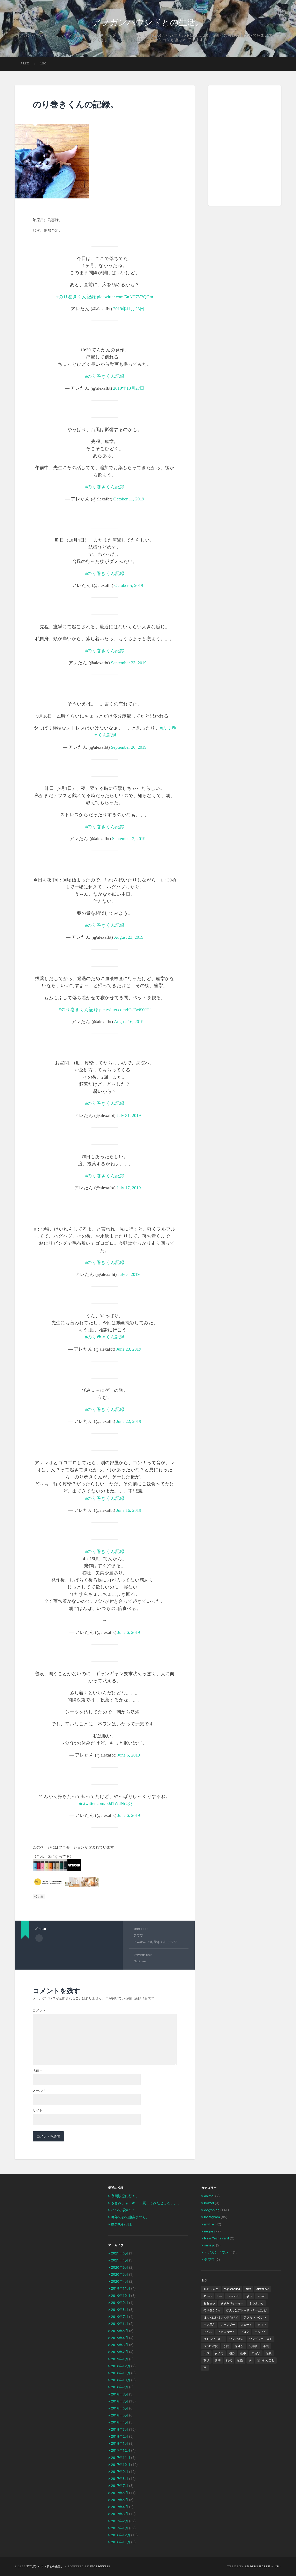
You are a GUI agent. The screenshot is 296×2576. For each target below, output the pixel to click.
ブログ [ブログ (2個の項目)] (244, 2331)
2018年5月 (119, 2415)
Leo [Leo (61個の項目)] (219, 2296)
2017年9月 (119, 2472)
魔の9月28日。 (123, 2224)
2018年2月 (119, 2436)
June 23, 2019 (128, 1349)
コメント (39, 2010)
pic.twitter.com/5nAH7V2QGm (125, 296)
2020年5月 (119, 2274)
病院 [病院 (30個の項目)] (240, 2360)
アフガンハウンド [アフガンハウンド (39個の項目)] (255, 2317)
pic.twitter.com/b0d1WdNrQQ (104, 1803)
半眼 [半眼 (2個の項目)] (266, 2346)
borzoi (209, 2203)
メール (39, 2090)
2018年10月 (120, 2380)
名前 (37, 2070)
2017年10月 (120, 2465)
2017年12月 (120, 2450)
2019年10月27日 (128, 388)
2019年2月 (119, 2352)
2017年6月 (119, 2493)
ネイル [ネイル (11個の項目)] (208, 2331)
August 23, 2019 (128, 937)
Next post (140, 1961)
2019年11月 (120, 2288)
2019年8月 (119, 2310)
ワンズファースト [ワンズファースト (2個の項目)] (260, 2339)
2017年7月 (119, 2486)
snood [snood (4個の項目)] (261, 2296)
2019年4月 (119, 2338)
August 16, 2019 (128, 1021)
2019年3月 (119, 2345)
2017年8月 (119, 2479)
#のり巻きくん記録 (76, 296)
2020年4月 (119, 2281)
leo (43, 63)
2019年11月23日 (128, 308)
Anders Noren (258, 2566)
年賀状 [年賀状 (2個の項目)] (256, 2353)
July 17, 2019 (129, 1187)
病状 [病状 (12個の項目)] (229, 2360)
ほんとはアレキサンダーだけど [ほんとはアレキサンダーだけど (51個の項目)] (246, 2310)
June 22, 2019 (128, 1421)
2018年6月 (119, 2408)
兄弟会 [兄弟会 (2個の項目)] (253, 2346)
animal (209, 2196)
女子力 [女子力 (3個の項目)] (219, 2353)
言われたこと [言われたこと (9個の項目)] (265, 2360)
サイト (38, 2110)
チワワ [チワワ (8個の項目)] (262, 2324)
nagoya (209, 2231)
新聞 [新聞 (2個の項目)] (218, 2360)
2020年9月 (119, 2267)
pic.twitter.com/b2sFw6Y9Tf (125, 1009)
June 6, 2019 (128, 1632)
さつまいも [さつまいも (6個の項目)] (256, 2303)
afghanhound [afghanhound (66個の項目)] (232, 2288)
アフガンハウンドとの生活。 (148, 21)
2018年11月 (120, 2373)
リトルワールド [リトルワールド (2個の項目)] (214, 2339)
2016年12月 (120, 2535)
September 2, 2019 (129, 838)
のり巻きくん (157, 1942)
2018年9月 (119, 2387)
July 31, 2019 (129, 1115)
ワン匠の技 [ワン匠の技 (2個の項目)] (211, 2346)
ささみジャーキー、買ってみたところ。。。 (146, 2203)
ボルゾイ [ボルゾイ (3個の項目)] (260, 2331)
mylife (209, 2224)
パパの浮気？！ (123, 2210)
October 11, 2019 (128, 499)
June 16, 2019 (128, 1510)
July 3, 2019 (129, 1274)
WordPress (100, 2566)
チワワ (138, 1935)
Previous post (143, 1954)
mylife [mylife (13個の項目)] (248, 2296)
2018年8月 (119, 2394)
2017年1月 (119, 2528)
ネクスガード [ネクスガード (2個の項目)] (226, 2331)
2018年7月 (119, 2401)
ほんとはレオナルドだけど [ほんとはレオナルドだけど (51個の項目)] (221, 2317)
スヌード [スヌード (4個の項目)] (246, 2324)
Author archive (39, 1938)
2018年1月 (119, 2443)
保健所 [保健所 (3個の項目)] (239, 2346)
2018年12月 (120, 2366)
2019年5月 (119, 2331)
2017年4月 (119, 2507)
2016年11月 (120, 2542)
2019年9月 (119, 2303)
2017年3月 (119, 2514)
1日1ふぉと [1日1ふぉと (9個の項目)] (211, 2288)
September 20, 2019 (129, 747)
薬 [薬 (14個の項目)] (250, 2360)
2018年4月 (119, 2422)
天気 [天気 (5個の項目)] (206, 2353)
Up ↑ (277, 2566)
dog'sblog (212, 2210)
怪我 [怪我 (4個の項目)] (269, 2353)
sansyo (209, 2245)
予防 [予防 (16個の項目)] (226, 2346)
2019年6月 (119, 2324)
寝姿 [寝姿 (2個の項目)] (232, 2353)
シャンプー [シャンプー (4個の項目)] (228, 2324)
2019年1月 (119, 2359)
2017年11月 (120, 2458)
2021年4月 (119, 2260)
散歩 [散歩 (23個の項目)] (206, 2360)
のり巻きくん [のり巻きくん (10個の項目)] (212, 2310)
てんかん (140, 1942)
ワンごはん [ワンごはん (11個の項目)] (236, 2339)
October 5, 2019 (128, 585)
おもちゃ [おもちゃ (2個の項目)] (209, 2303)
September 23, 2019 (129, 662)
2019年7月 (119, 2317)
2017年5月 (119, 2500)
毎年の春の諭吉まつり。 (130, 2217)
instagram (212, 2217)
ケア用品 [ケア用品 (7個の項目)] (209, 2324)
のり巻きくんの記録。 (75, 104)
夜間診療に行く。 (125, 2196)
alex (24, 63)
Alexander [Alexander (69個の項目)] (262, 2288)
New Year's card (216, 2238)
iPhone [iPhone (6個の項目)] (208, 2296)
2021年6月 (119, 2253)
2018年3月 (119, 2429)
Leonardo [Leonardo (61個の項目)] (233, 2296)
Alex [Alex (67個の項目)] (248, 2288)
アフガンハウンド (218, 2252)
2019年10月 (120, 2296)
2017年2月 (119, 2521)
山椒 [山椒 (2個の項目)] (243, 2353)
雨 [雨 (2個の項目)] (205, 2367)
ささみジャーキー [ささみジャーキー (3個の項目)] (232, 2303)
